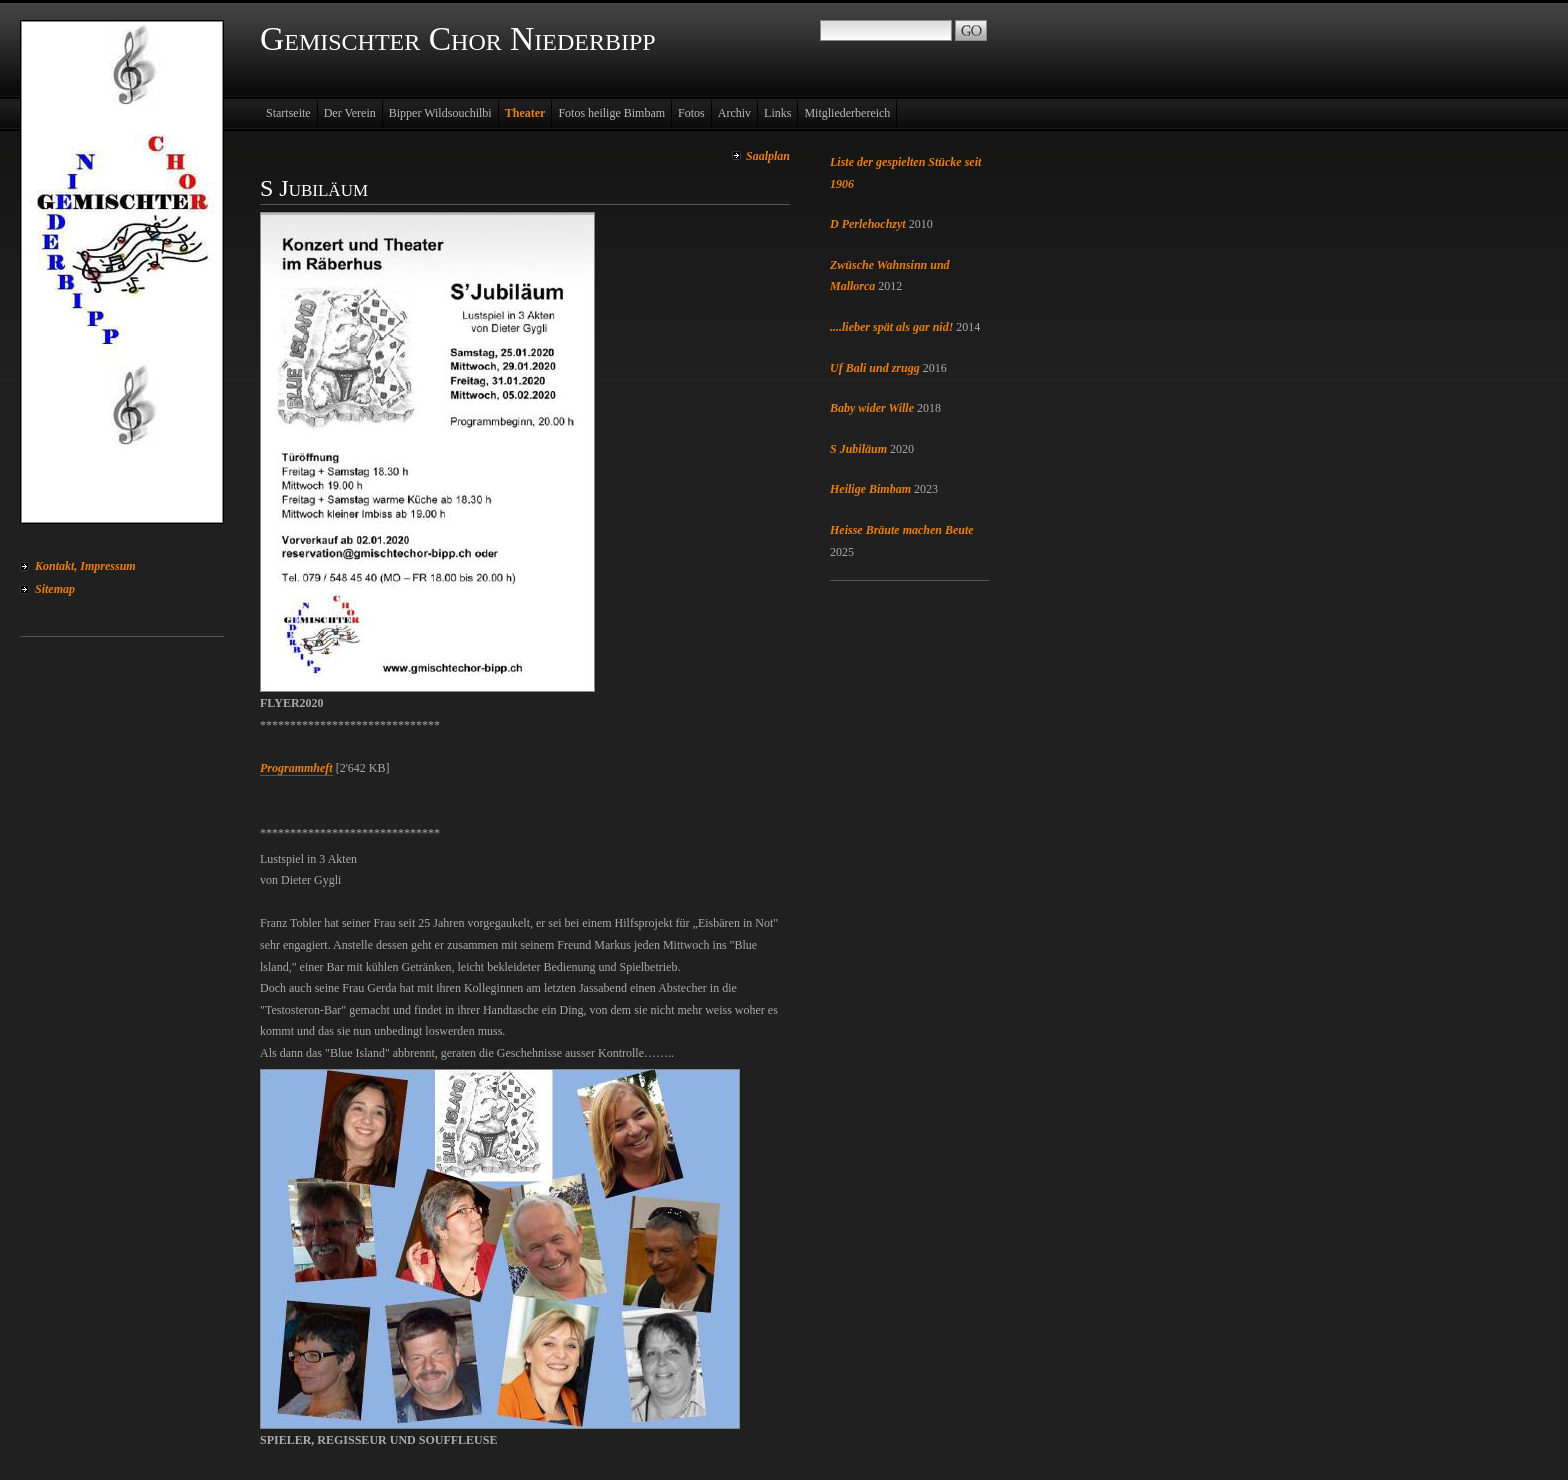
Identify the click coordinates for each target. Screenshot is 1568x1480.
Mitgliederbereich (847, 113)
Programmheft (296, 768)
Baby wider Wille (872, 408)
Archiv (734, 113)
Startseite (288, 113)
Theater (525, 113)
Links (777, 113)
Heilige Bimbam (870, 489)
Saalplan (768, 156)
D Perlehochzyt (868, 224)
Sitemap (55, 589)
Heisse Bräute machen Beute (902, 530)
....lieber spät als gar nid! (891, 327)
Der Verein (350, 113)
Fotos (691, 113)
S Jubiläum (858, 449)
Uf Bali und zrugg (875, 368)
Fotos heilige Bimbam (611, 113)
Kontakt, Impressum (85, 566)
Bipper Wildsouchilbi (440, 113)
